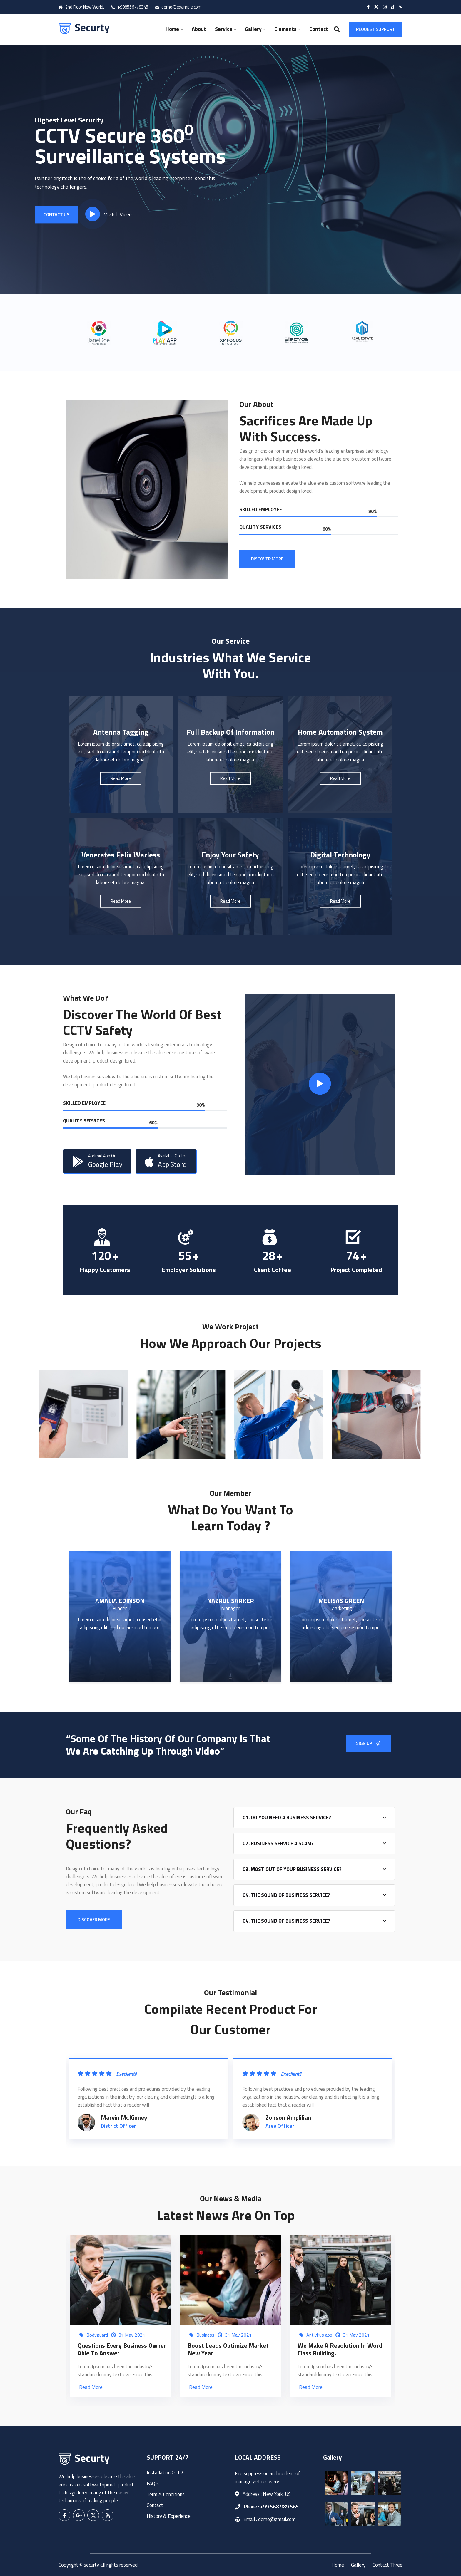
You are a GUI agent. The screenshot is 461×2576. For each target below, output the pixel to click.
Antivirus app (319, 2334)
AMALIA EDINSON (119, 1600)
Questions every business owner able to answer (122, 2349)
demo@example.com (178, 7)
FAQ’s (153, 2483)
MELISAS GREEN (341, 1600)
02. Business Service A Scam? (278, 1843)
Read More (91, 2387)
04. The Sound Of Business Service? (286, 1895)
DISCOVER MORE (267, 559)
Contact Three (387, 2565)
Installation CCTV (165, 2472)
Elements (285, 29)
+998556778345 (129, 7)
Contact (318, 29)
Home (172, 29)
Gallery (253, 29)
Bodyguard (97, 2334)
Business (205, 2334)
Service (223, 29)
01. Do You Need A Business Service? (287, 1817)
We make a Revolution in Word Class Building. (340, 2349)
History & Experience (169, 2516)
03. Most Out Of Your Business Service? (292, 1869)
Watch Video (108, 214)
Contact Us (56, 214)
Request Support (375, 29)
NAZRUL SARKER (230, 1600)
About (199, 29)
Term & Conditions (166, 2494)
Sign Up (368, 1743)
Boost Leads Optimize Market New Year (228, 2349)
